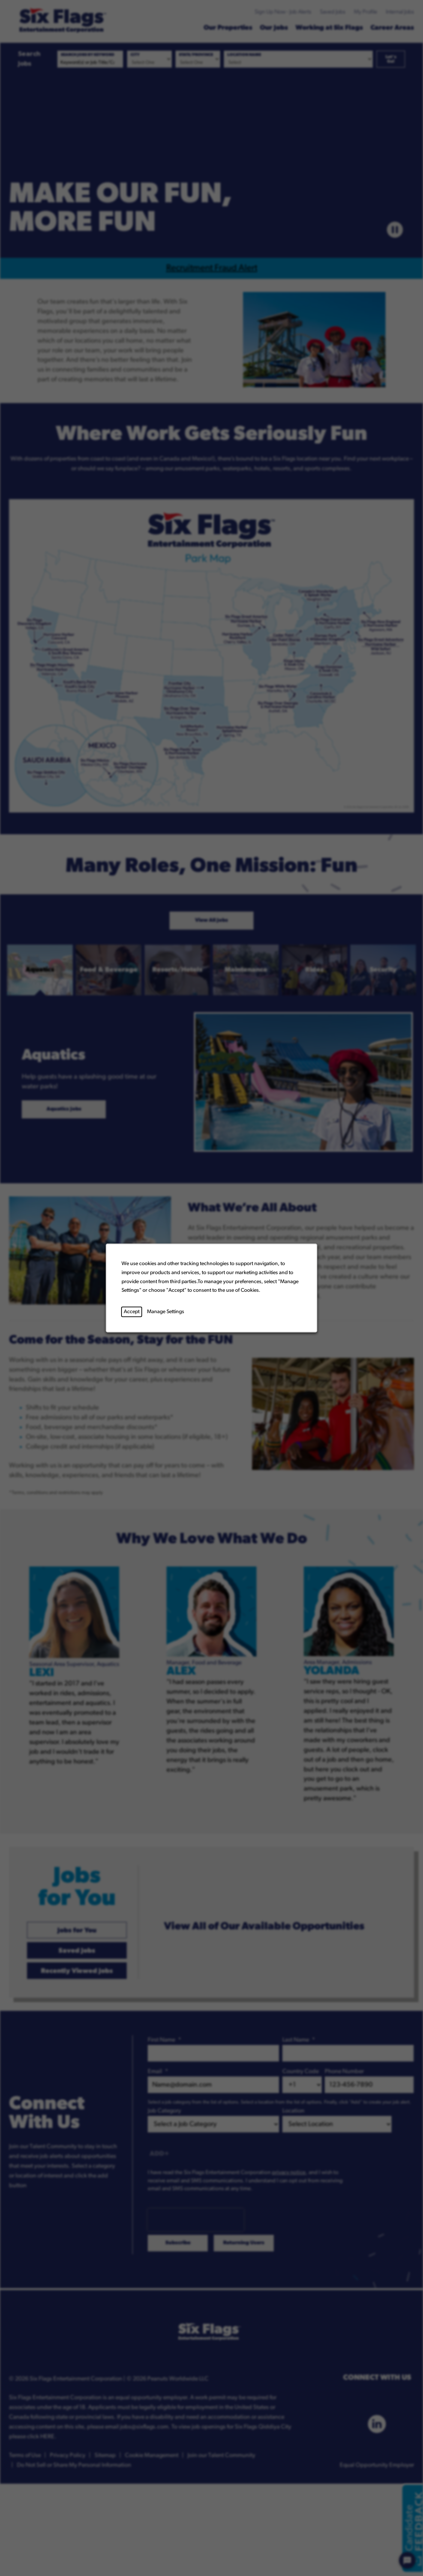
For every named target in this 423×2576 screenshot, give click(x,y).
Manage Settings (165, 1312)
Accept (132, 1312)
